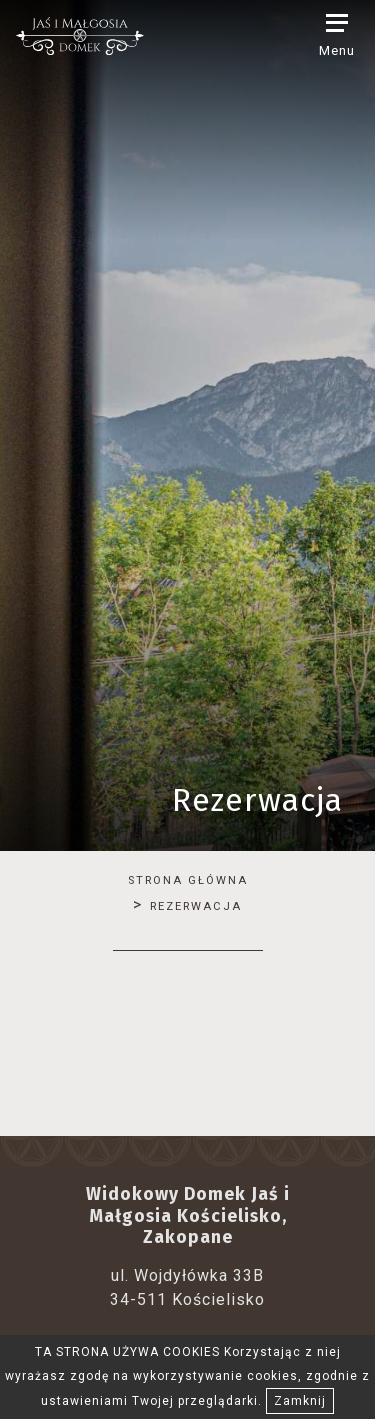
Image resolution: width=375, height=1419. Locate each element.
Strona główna (188, 880)
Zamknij (300, 1401)
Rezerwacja (196, 906)
